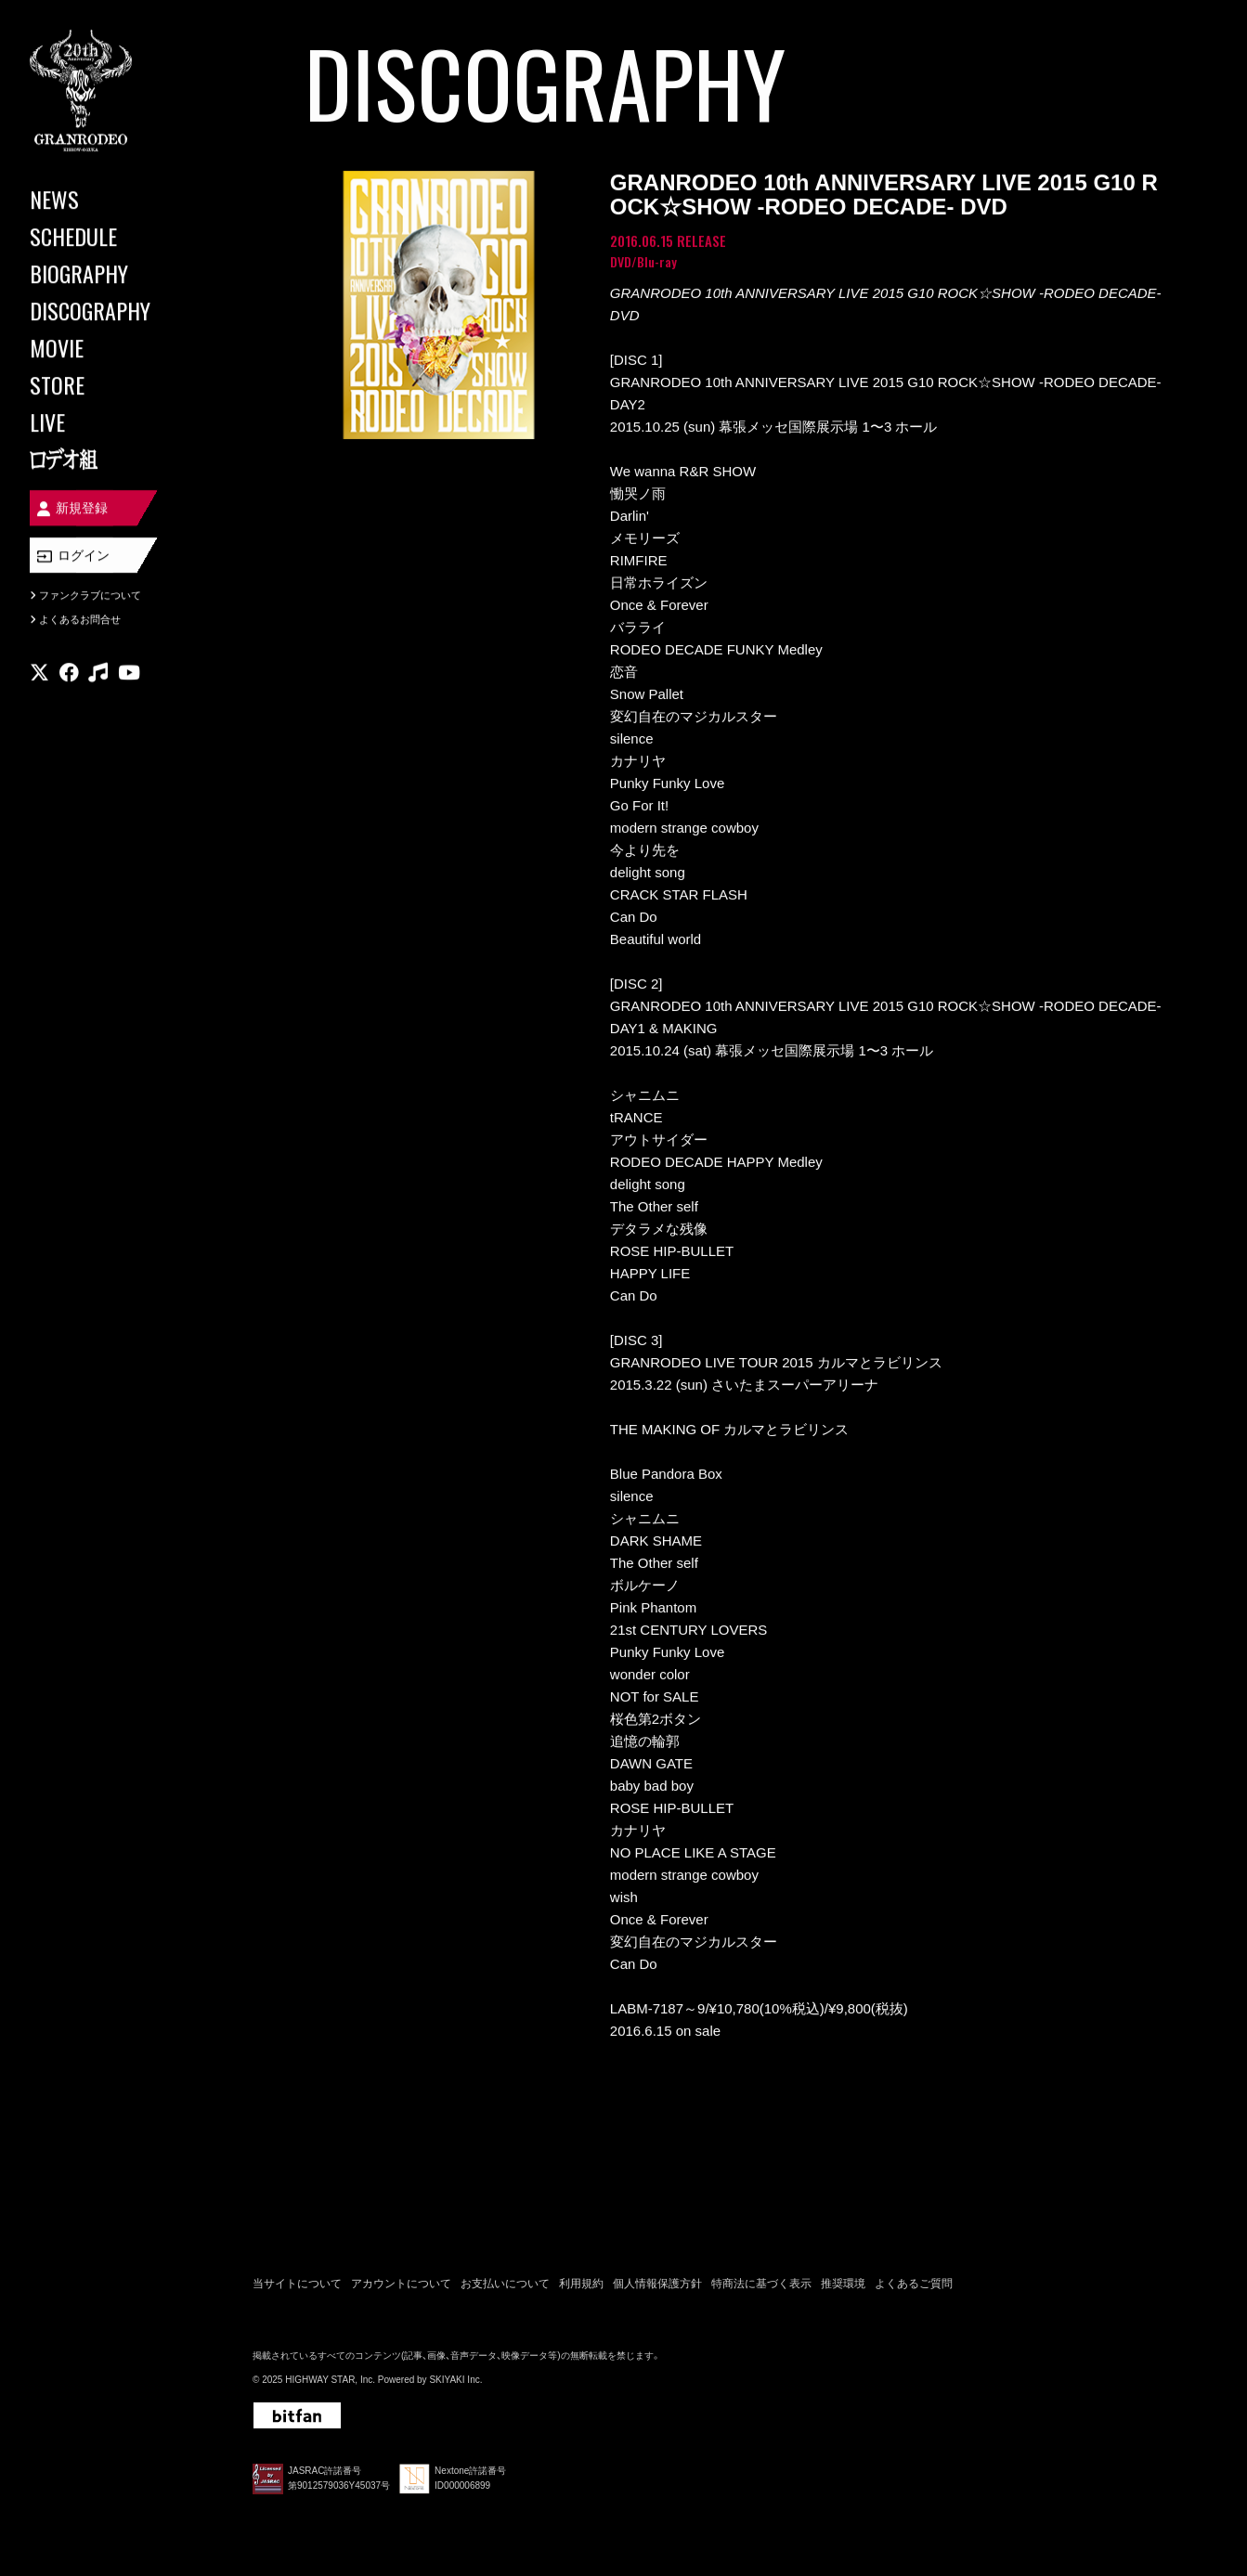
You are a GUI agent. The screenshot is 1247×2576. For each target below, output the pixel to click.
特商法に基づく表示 (761, 2283)
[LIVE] (111, 421)
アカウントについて (401, 2283)
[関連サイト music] (98, 673)
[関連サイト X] (39, 673)
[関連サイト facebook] (69, 673)
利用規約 (581, 2283)
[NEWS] (111, 199)
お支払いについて (505, 2283)
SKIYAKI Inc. (455, 2380)
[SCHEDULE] (111, 236)
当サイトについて (297, 2283)
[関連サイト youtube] (129, 673)
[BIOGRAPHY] (111, 273)
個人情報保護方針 (657, 2283)
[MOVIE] (111, 347)
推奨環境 (843, 2283)
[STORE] (111, 384)
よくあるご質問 (914, 2283)
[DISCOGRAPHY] (111, 310)
